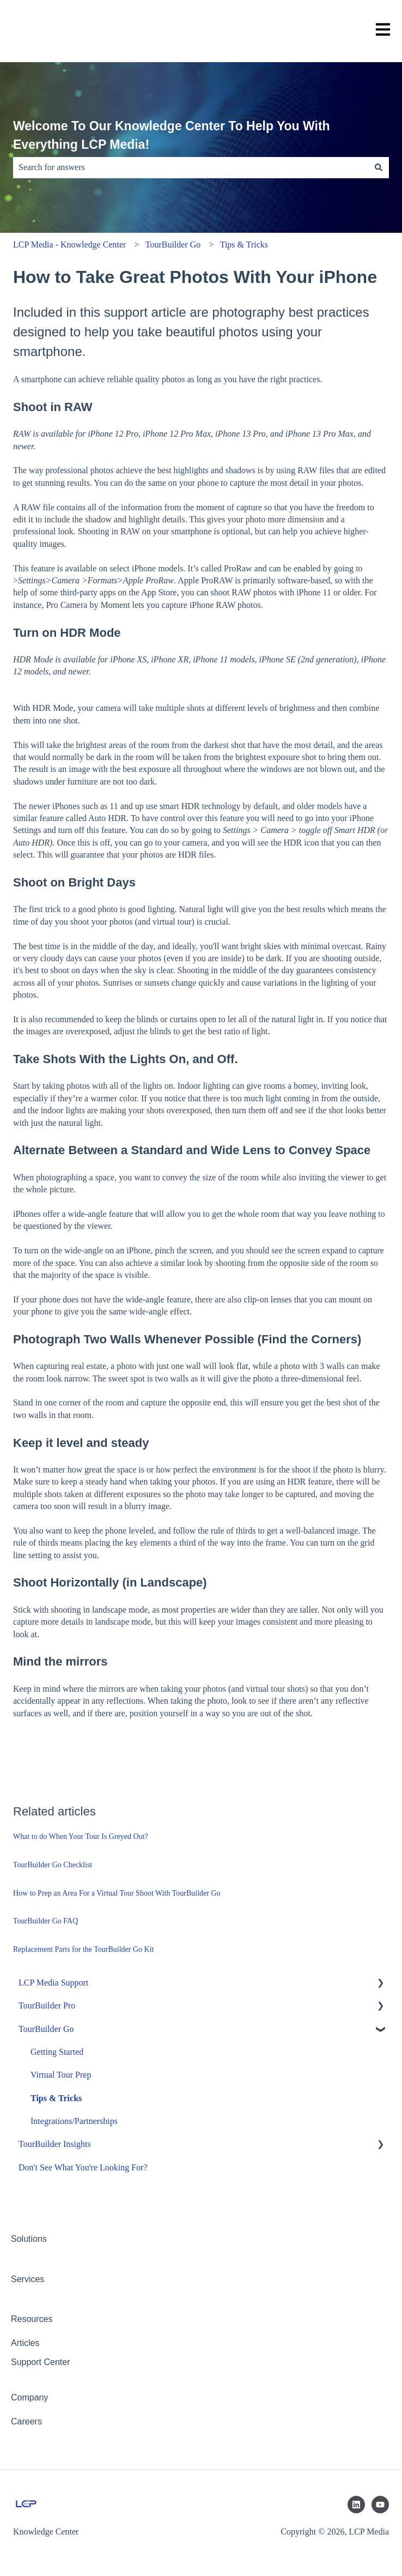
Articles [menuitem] (25, 2343)
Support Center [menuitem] (40, 2362)
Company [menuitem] (29, 2397)
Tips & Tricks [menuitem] (56, 2098)
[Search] (378, 167)
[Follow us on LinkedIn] (356, 2504)
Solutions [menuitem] (29, 2238)
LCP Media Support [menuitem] (53, 1982)
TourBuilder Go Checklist (52, 1865)
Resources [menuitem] (31, 2319)
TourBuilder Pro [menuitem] (47, 2005)
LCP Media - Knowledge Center (69, 244)
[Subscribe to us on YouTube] (380, 2504)
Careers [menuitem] (26, 2421)
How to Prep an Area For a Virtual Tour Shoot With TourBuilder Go (117, 1893)
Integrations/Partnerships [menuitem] (74, 2121)
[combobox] (190, 167)
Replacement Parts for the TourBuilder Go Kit (83, 1949)
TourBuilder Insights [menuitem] (55, 2144)
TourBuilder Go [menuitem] (46, 2029)
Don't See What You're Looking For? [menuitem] (83, 2167)
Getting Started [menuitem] (57, 2051)
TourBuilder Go (173, 244)
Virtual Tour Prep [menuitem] (61, 2074)
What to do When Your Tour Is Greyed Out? (80, 1836)
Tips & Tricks (244, 244)
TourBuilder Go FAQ (45, 1921)
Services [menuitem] (27, 2279)
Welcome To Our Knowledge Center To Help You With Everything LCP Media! (171, 135)
